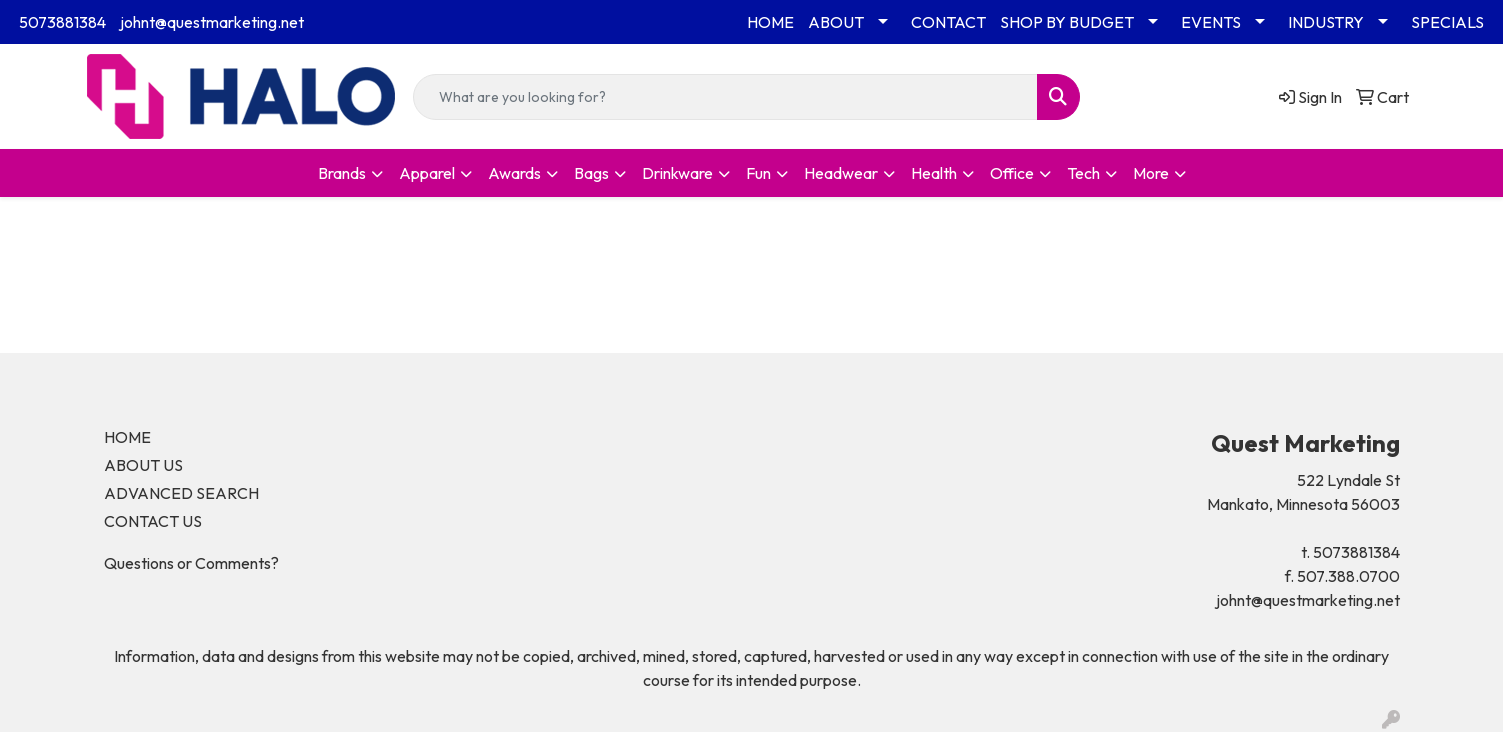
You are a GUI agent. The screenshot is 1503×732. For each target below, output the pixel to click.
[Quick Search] (725, 97)
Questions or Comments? (191, 563)
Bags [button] (591, 173)
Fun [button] (758, 173)
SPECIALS (1447, 22)
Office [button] (1012, 173)
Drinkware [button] (677, 173)
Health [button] (934, 173)
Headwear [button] (841, 173)
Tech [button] (1083, 173)
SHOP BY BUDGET (1067, 22)
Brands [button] (342, 173)
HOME (770, 22)
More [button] (1151, 173)
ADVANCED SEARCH (181, 493)
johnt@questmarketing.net (212, 22)
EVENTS (1211, 22)
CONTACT (948, 22)
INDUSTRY (1326, 22)
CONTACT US (153, 521)
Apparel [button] (427, 173)
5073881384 (62, 22)
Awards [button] (514, 173)
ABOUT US (143, 465)
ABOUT (836, 22)
